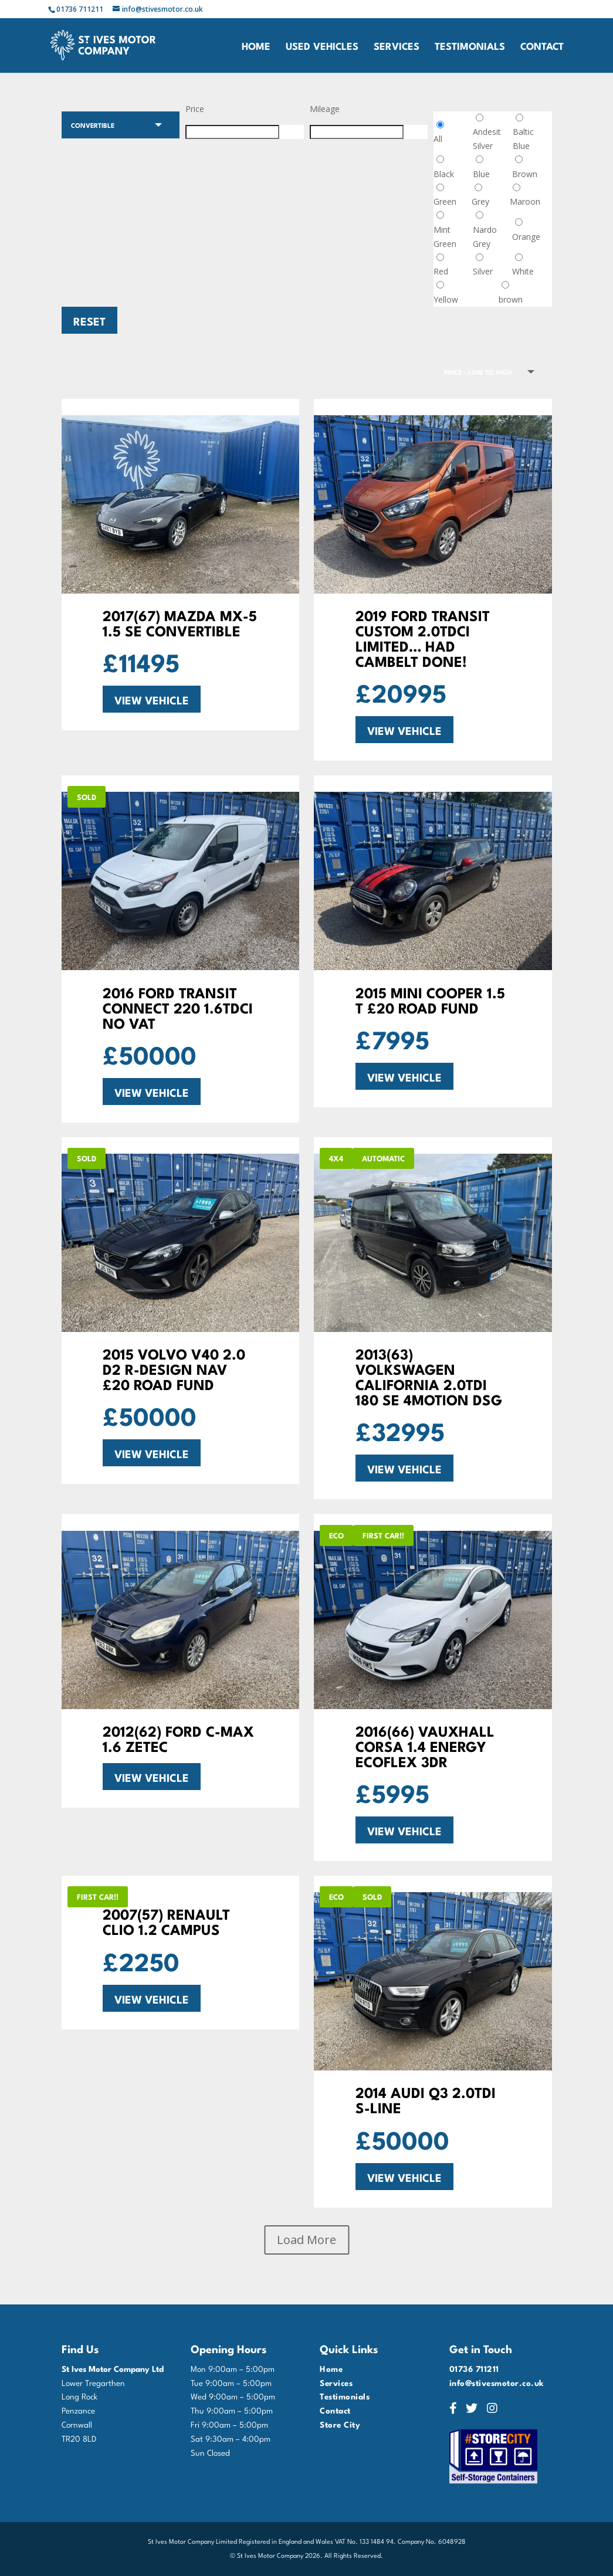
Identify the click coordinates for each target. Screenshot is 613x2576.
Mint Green (444, 236)
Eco (336, 1534)
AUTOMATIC (383, 1157)
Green (444, 201)
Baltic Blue (523, 138)
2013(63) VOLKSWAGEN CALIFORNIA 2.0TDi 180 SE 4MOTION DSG (428, 1376)
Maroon (525, 201)
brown (511, 299)
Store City (340, 2423)
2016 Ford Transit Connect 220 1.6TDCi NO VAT (178, 1006)
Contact (542, 47)
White (523, 271)
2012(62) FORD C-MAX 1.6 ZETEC (178, 1737)
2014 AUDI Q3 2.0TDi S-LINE (425, 2099)
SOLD (86, 796)
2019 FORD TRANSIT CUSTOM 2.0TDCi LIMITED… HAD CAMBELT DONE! (422, 637)
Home (256, 47)
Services (396, 47)
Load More (306, 2240)
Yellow (445, 299)
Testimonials (470, 47)
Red (440, 271)
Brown (524, 173)
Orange (526, 236)
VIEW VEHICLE (151, 699)
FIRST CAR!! (383, 1534)
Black (443, 173)
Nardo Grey (485, 236)
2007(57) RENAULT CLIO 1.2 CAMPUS (166, 1920)
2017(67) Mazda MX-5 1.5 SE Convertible (180, 622)
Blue (481, 173)
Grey (480, 201)
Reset (89, 320)
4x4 (336, 1157)
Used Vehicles (322, 47)
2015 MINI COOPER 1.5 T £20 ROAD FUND (430, 999)
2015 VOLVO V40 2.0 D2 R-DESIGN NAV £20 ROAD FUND (174, 1368)
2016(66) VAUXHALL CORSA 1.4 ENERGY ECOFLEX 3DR (425, 1745)
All (437, 138)
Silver (483, 271)
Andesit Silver (487, 138)
